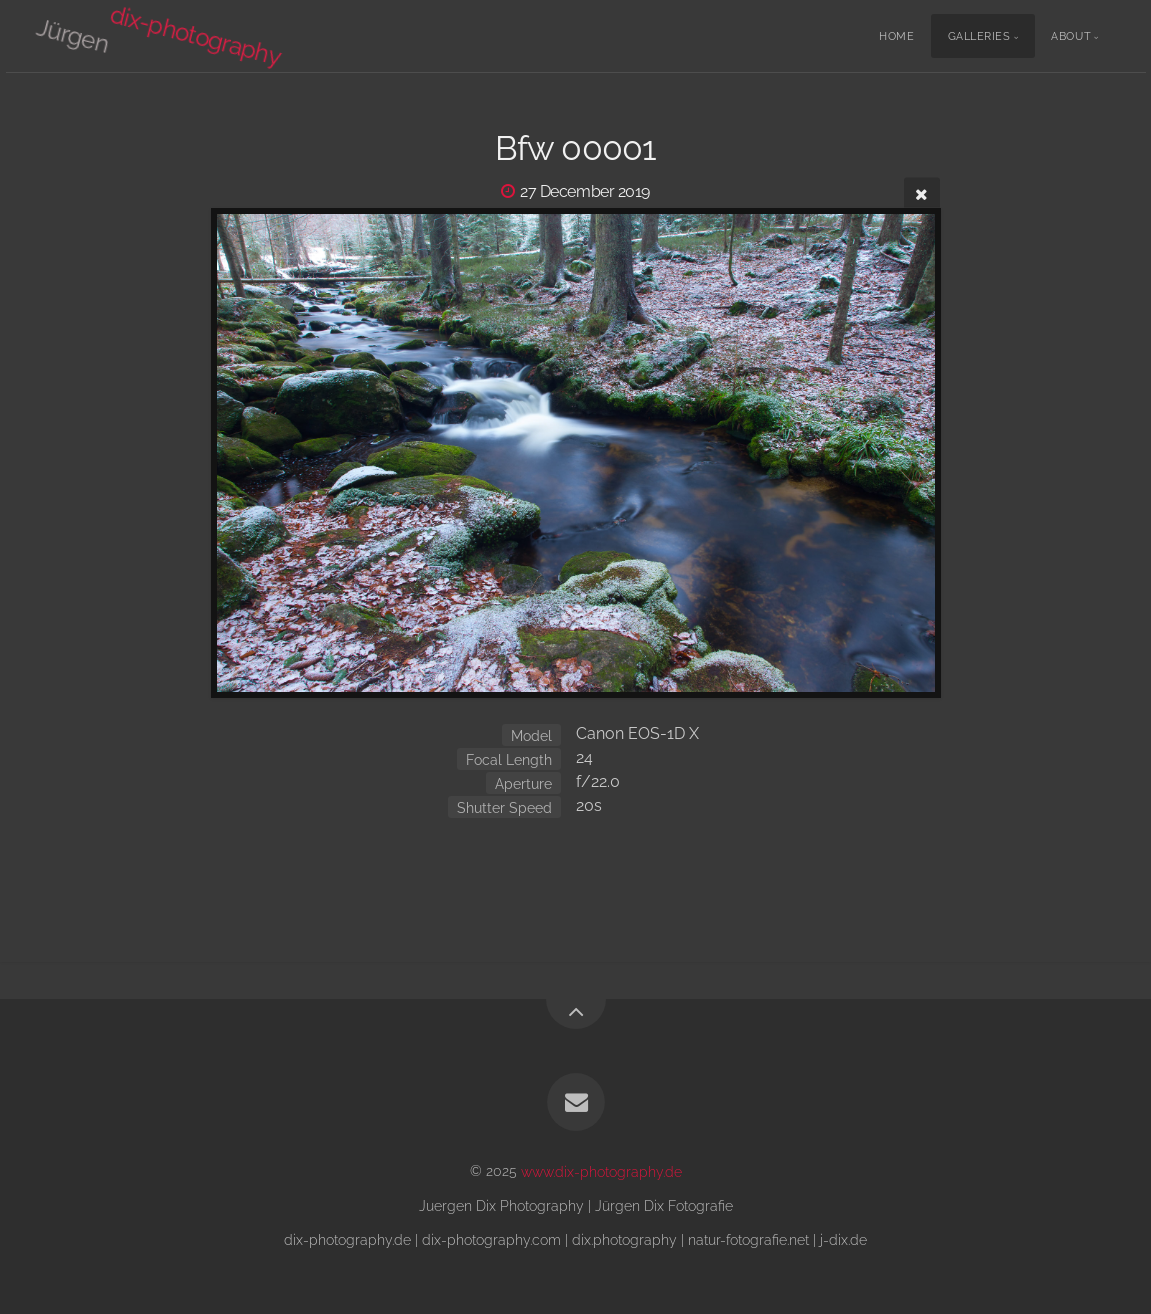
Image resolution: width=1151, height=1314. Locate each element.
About (1071, 36)
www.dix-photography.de (601, 1170)
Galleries (979, 36)
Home (896, 36)
